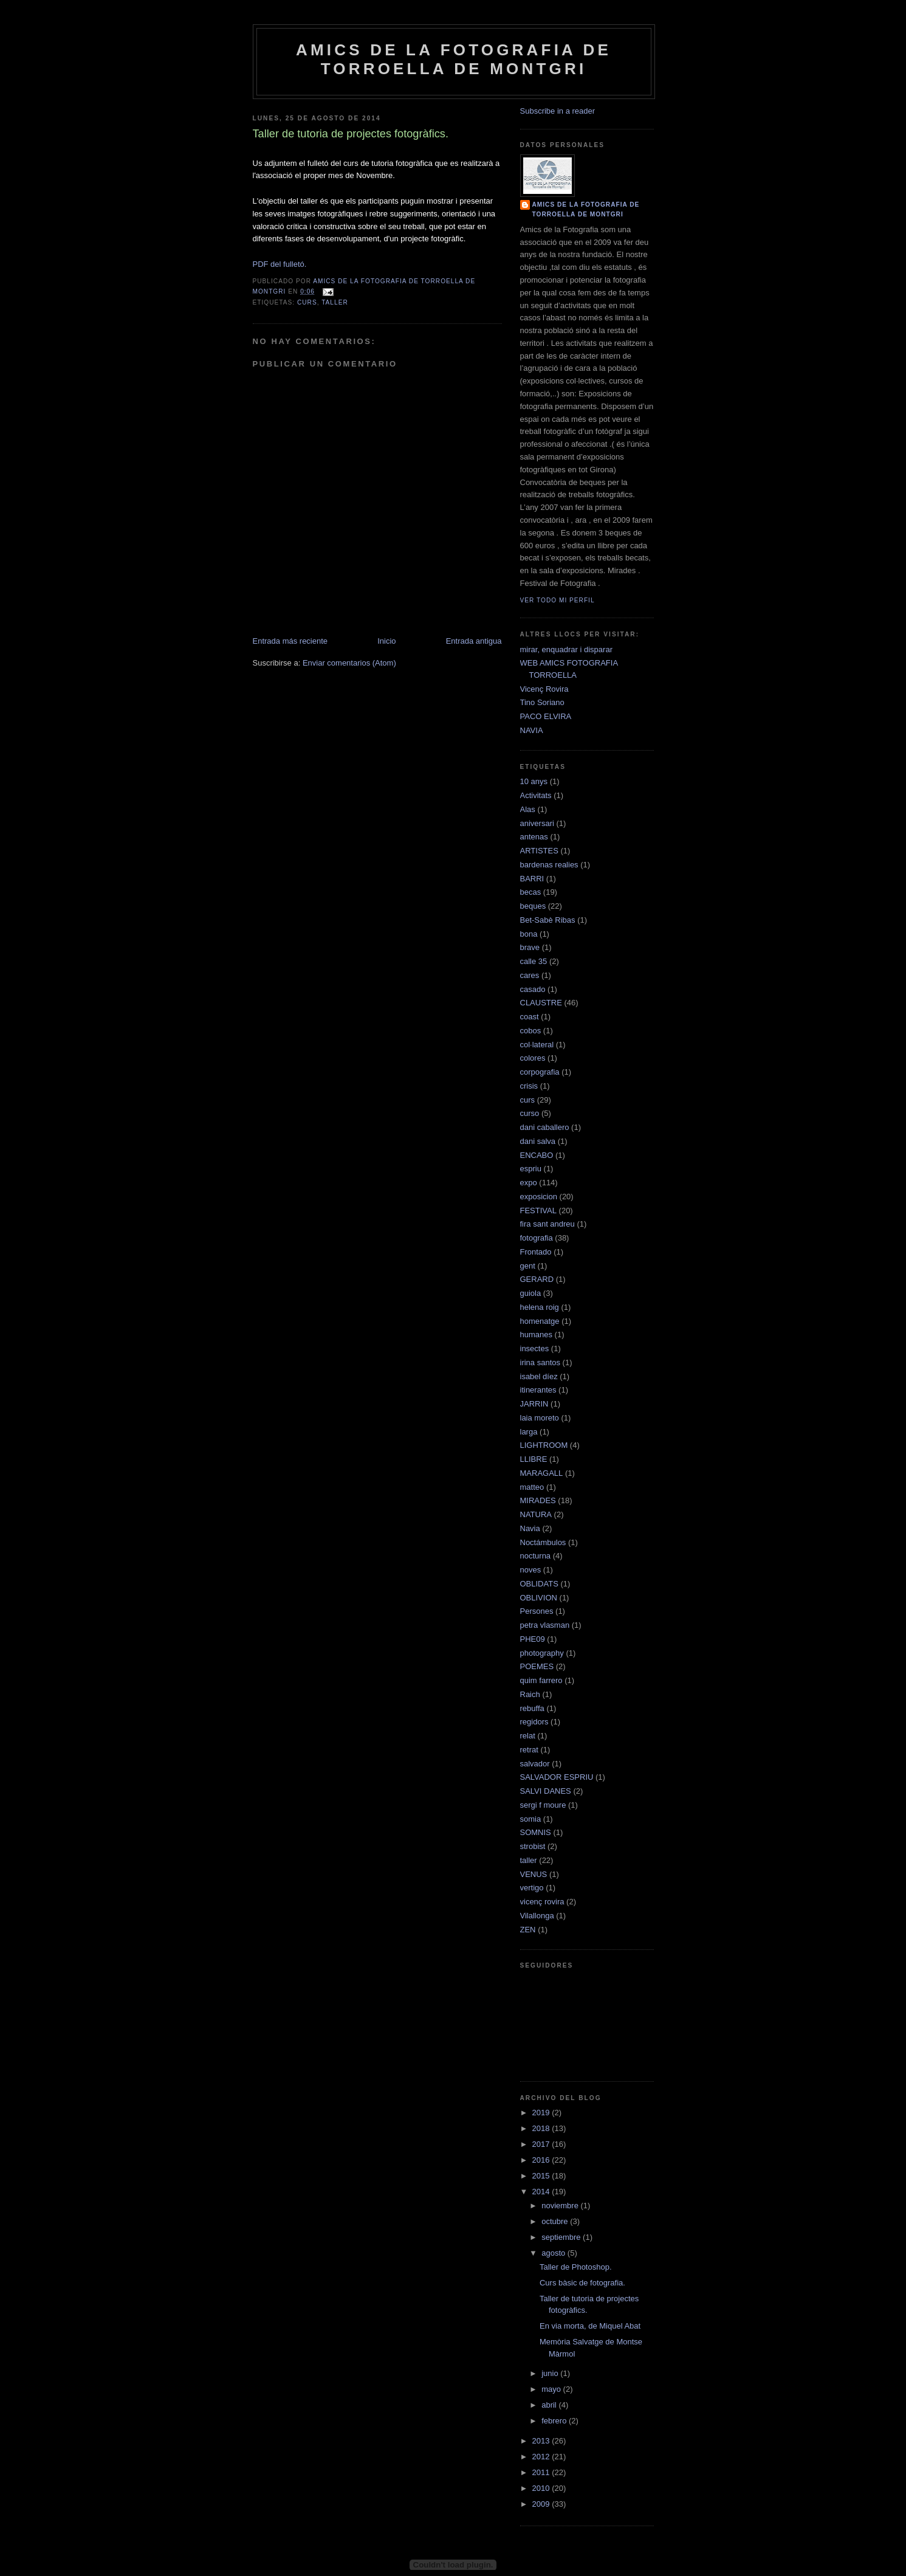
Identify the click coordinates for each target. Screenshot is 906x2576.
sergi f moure (543, 1805)
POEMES (537, 1666)
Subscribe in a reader (557, 110)
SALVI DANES (545, 1791)
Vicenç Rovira (544, 689)
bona (529, 933)
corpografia (540, 1071)
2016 (542, 2159)
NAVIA (531, 730)
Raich (530, 1694)
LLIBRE (533, 1459)
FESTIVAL (538, 1210)
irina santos (540, 1362)
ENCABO (537, 1155)
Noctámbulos (543, 1542)
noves (530, 1569)
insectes (534, 1348)
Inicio (386, 641)
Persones (537, 1611)
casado (533, 989)
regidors (534, 1721)
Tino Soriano (542, 702)
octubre (555, 2221)
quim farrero (541, 1680)
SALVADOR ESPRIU (557, 1777)
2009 (542, 2504)
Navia (530, 1528)
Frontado (536, 1251)
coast (529, 1016)
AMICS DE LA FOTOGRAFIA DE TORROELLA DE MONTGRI (453, 59)
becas (530, 892)
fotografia (536, 1237)
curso (530, 1113)
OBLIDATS (539, 1583)
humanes (536, 1334)
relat (527, 1735)
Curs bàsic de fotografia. (582, 2282)
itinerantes (538, 1389)
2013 (542, 2440)
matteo (532, 1487)
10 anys (534, 781)
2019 (542, 2112)
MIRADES (538, 1500)
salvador (535, 1763)
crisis (529, 1085)
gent (527, 1265)
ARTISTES (539, 850)
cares (530, 975)
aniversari (537, 823)
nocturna (535, 1555)
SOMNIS (535, 1832)
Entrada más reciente (290, 641)
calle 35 (533, 961)
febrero (555, 2420)
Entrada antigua (474, 641)
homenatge (540, 1321)
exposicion (538, 1196)
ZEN (528, 1929)
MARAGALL (541, 1473)
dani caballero (544, 1127)
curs (307, 302)
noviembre (560, 2205)
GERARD (537, 1279)
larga (529, 1431)
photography (542, 1653)
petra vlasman (545, 1625)
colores (533, 1057)
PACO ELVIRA (546, 716)
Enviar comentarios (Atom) (349, 662)
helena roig (539, 1307)
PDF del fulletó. (280, 264)
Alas (527, 809)
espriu (530, 1168)
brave (530, 947)
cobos (530, 1030)
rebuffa (532, 1708)
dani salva (538, 1141)
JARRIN (534, 1403)
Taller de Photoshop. (576, 2266)
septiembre (562, 2237)
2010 (542, 2488)
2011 (542, 2472)
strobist (533, 1846)
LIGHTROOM (544, 1445)
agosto (554, 2252)
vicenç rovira (542, 1901)
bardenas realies (549, 864)
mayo (552, 2389)
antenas (534, 836)
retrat (529, 1749)
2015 (542, 2175)
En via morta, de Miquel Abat (590, 2325)
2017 (542, 2144)
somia (530, 1819)
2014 (542, 2191)
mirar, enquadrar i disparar (566, 649)
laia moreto (539, 1417)
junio (550, 2373)
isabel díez (539, 1376)
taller (334, 302)
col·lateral (537, 1044)
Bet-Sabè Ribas (547, 920)
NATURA (536, 1514)
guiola (530, 1293)
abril (549, 2404)
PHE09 (532, 1639)
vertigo (532, 1887)
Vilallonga (537, 1915)
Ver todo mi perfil (557, 600)
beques (533, 906)
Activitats (536, 795)
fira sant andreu (547, 1223)
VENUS (533, 1874)
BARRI (532, 878)
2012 (542, 2456)
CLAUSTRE (541, 1002)
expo (528, 1182)
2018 (542, 2128)
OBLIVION (538, 1597)
